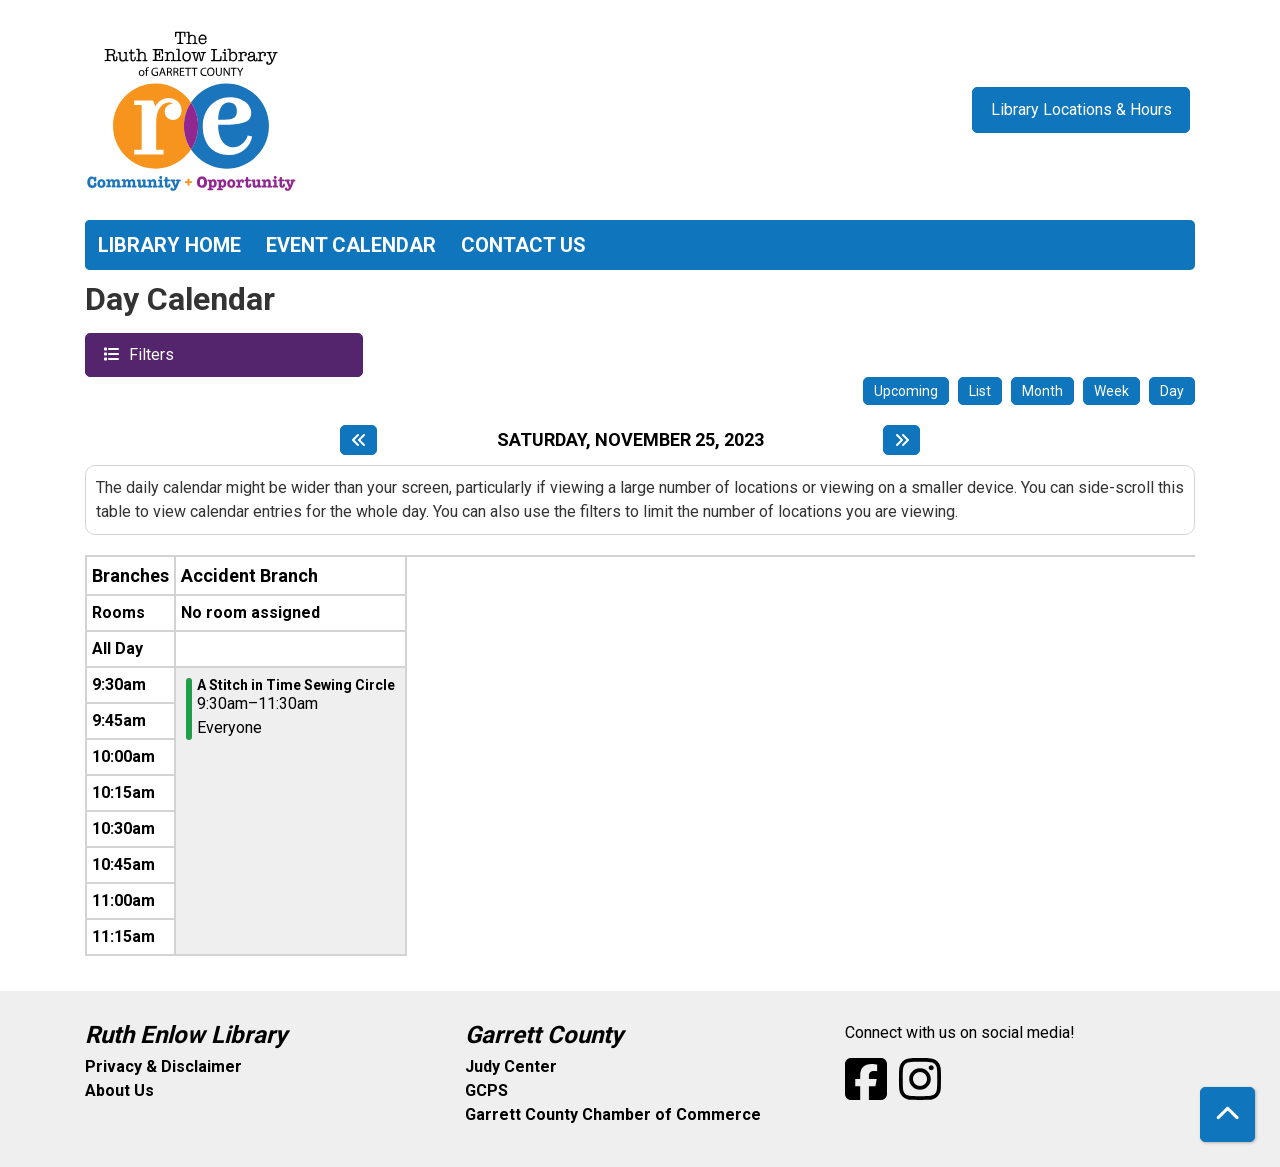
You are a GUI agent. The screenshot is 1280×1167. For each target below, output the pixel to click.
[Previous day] (358, 440)
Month (1042, 391)
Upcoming (906, 391)
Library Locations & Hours (1081, 109)
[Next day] (901, 440)
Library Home (169, 245)
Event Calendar (351, 245)
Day (1172, 391)
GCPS (486, 1090)
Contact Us (523, 245)
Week (1111, 391)
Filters (149, 353)
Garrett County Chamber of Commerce (613, 1114)
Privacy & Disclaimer (163, 1066)
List (980, 391)
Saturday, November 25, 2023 (630, 439)
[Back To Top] (1227, 1114)
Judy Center (511, 1066)
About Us (119, 1090)
